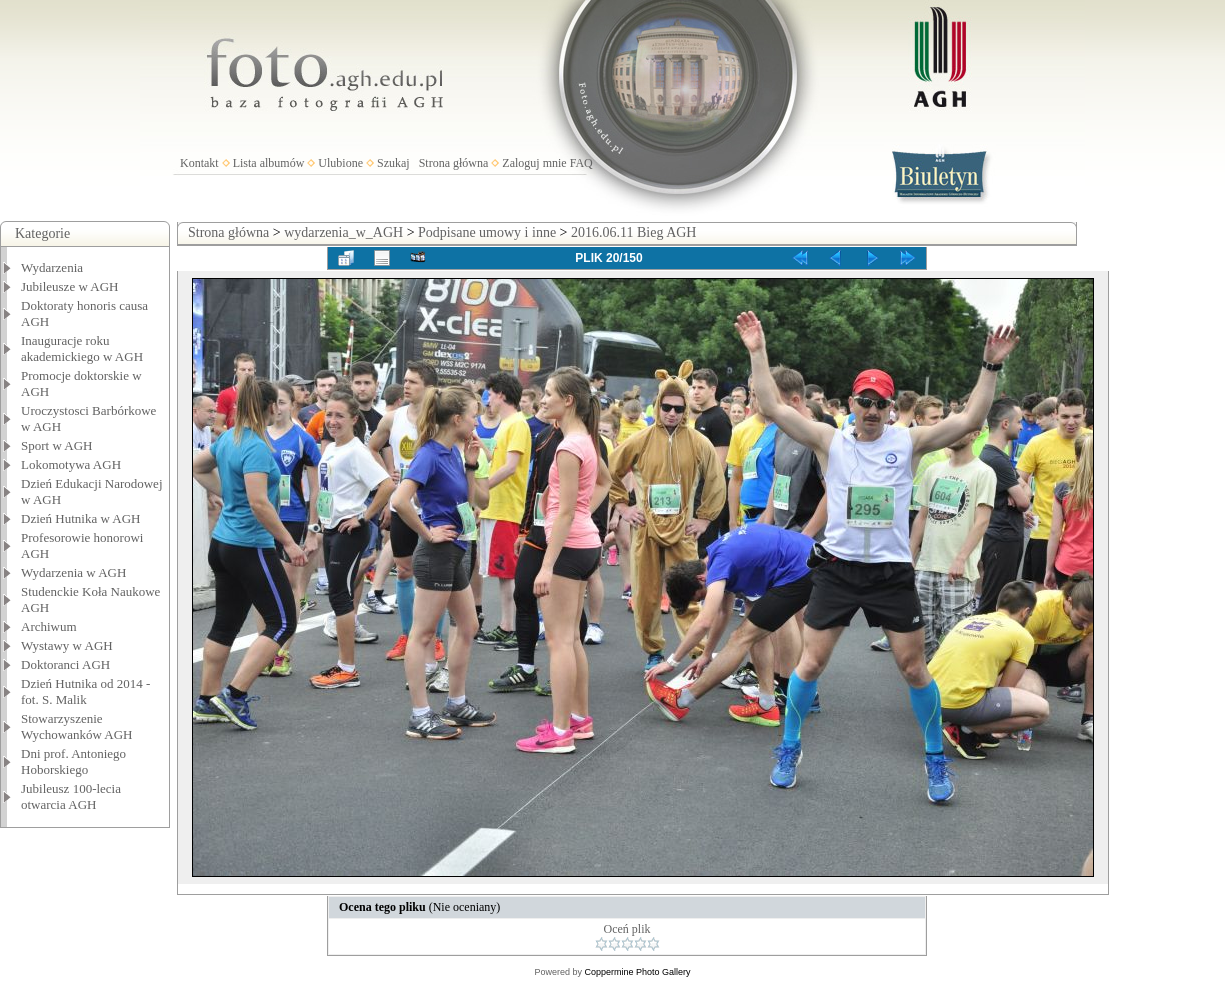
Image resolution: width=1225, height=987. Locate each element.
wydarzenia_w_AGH (343, 232)
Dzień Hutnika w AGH (81, 518)
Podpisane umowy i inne (487, 232)
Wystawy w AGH (67, 645)
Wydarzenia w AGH (73, 572)
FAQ (581, 163)
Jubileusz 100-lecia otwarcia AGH (71, 796)
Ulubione (340, 163)
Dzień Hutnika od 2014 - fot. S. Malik (85, 691)
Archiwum (49, 626)
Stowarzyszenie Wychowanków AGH (77, 726)
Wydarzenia (52, 267)
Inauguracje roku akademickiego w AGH (82, 348)
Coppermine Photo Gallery (637, 972)
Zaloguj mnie (534, 163)
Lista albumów (269, 163)
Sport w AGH (57, 445)
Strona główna (454, 163)
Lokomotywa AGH (71, 464)
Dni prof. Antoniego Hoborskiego (73, 761)
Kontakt (199, 163)
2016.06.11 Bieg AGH (633, 232)
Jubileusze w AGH (70, 286)
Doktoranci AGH (65, 664)
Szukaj (393, 163)
